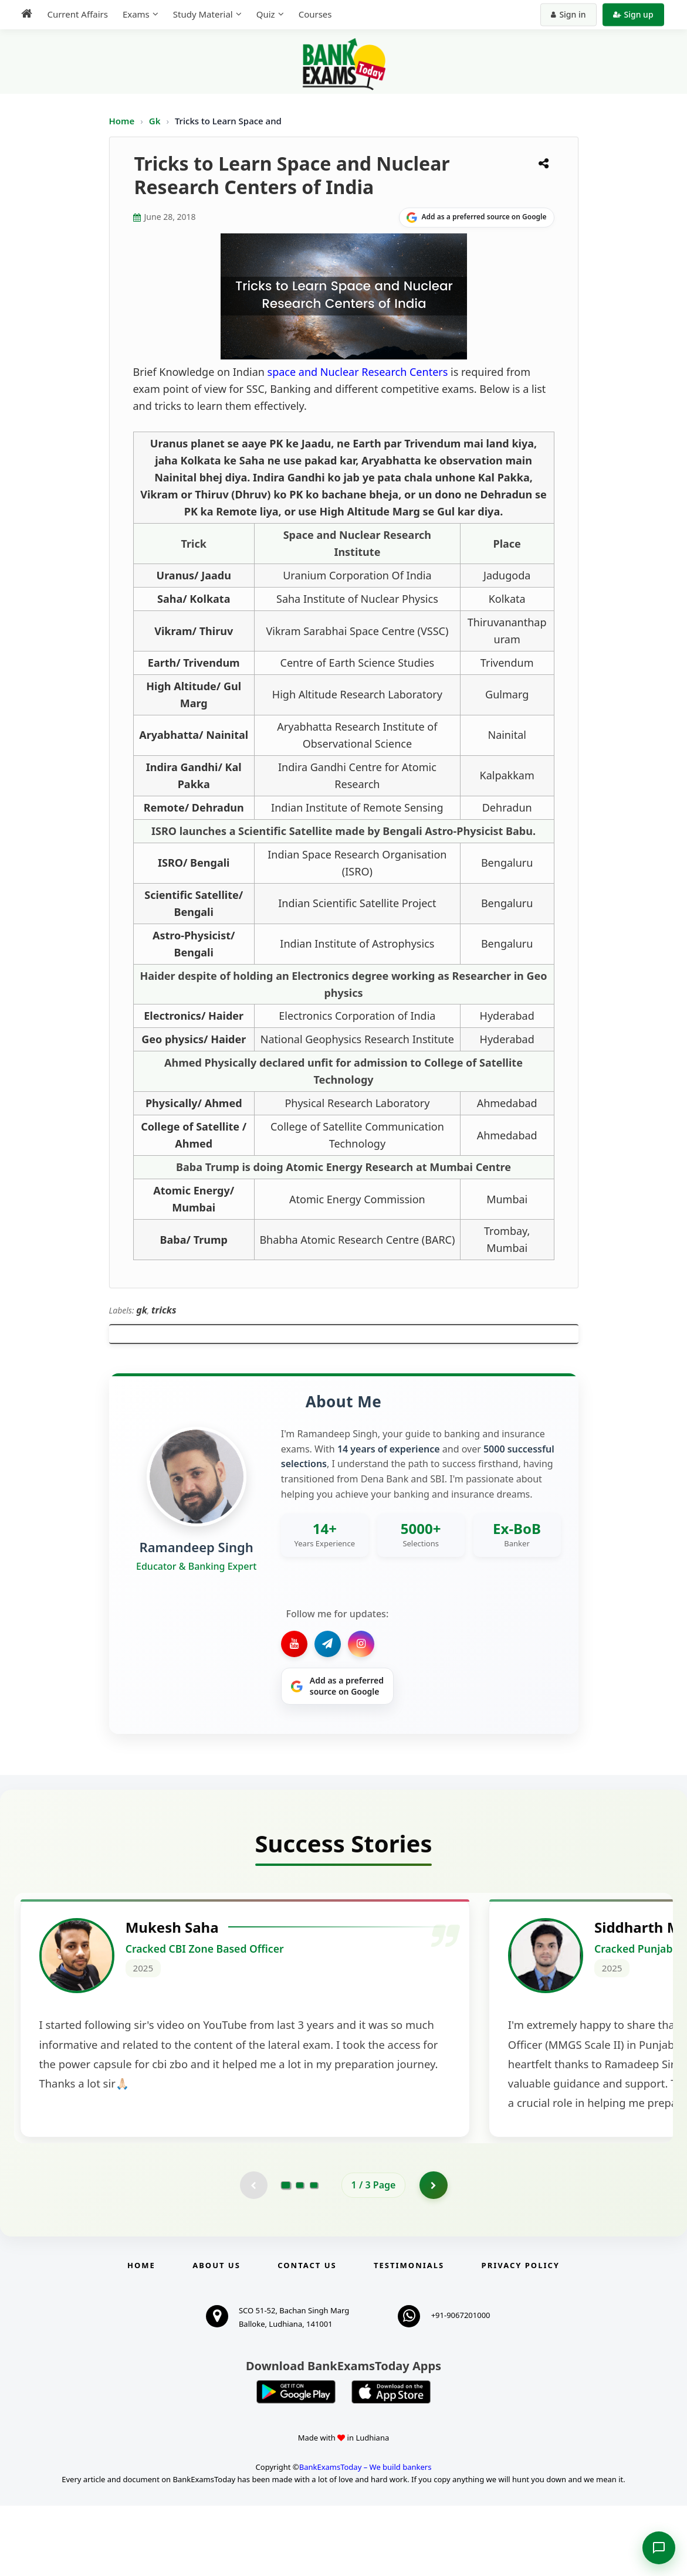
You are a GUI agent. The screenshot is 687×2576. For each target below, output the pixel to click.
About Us (216, 2335)
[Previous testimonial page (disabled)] (253, 2254)
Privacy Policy (521, 2335)
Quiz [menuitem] (262, 14)
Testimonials (409, 2335)
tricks (164, 1310)
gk (141, 1310)
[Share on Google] (476, 218)
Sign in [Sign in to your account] (571, 14)
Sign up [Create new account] (635, 14)
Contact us (306, 2335)
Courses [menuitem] (312, 14)
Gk (155, 121)
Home (122, 121)
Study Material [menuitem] (200, 14)
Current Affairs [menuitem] (75, 14)
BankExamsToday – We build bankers (365, 2537)
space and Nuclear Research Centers (358, 372)
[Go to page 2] (300, 2254)
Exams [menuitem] (133, 14)
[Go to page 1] (285, 2254)
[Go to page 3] (314, 2254)
